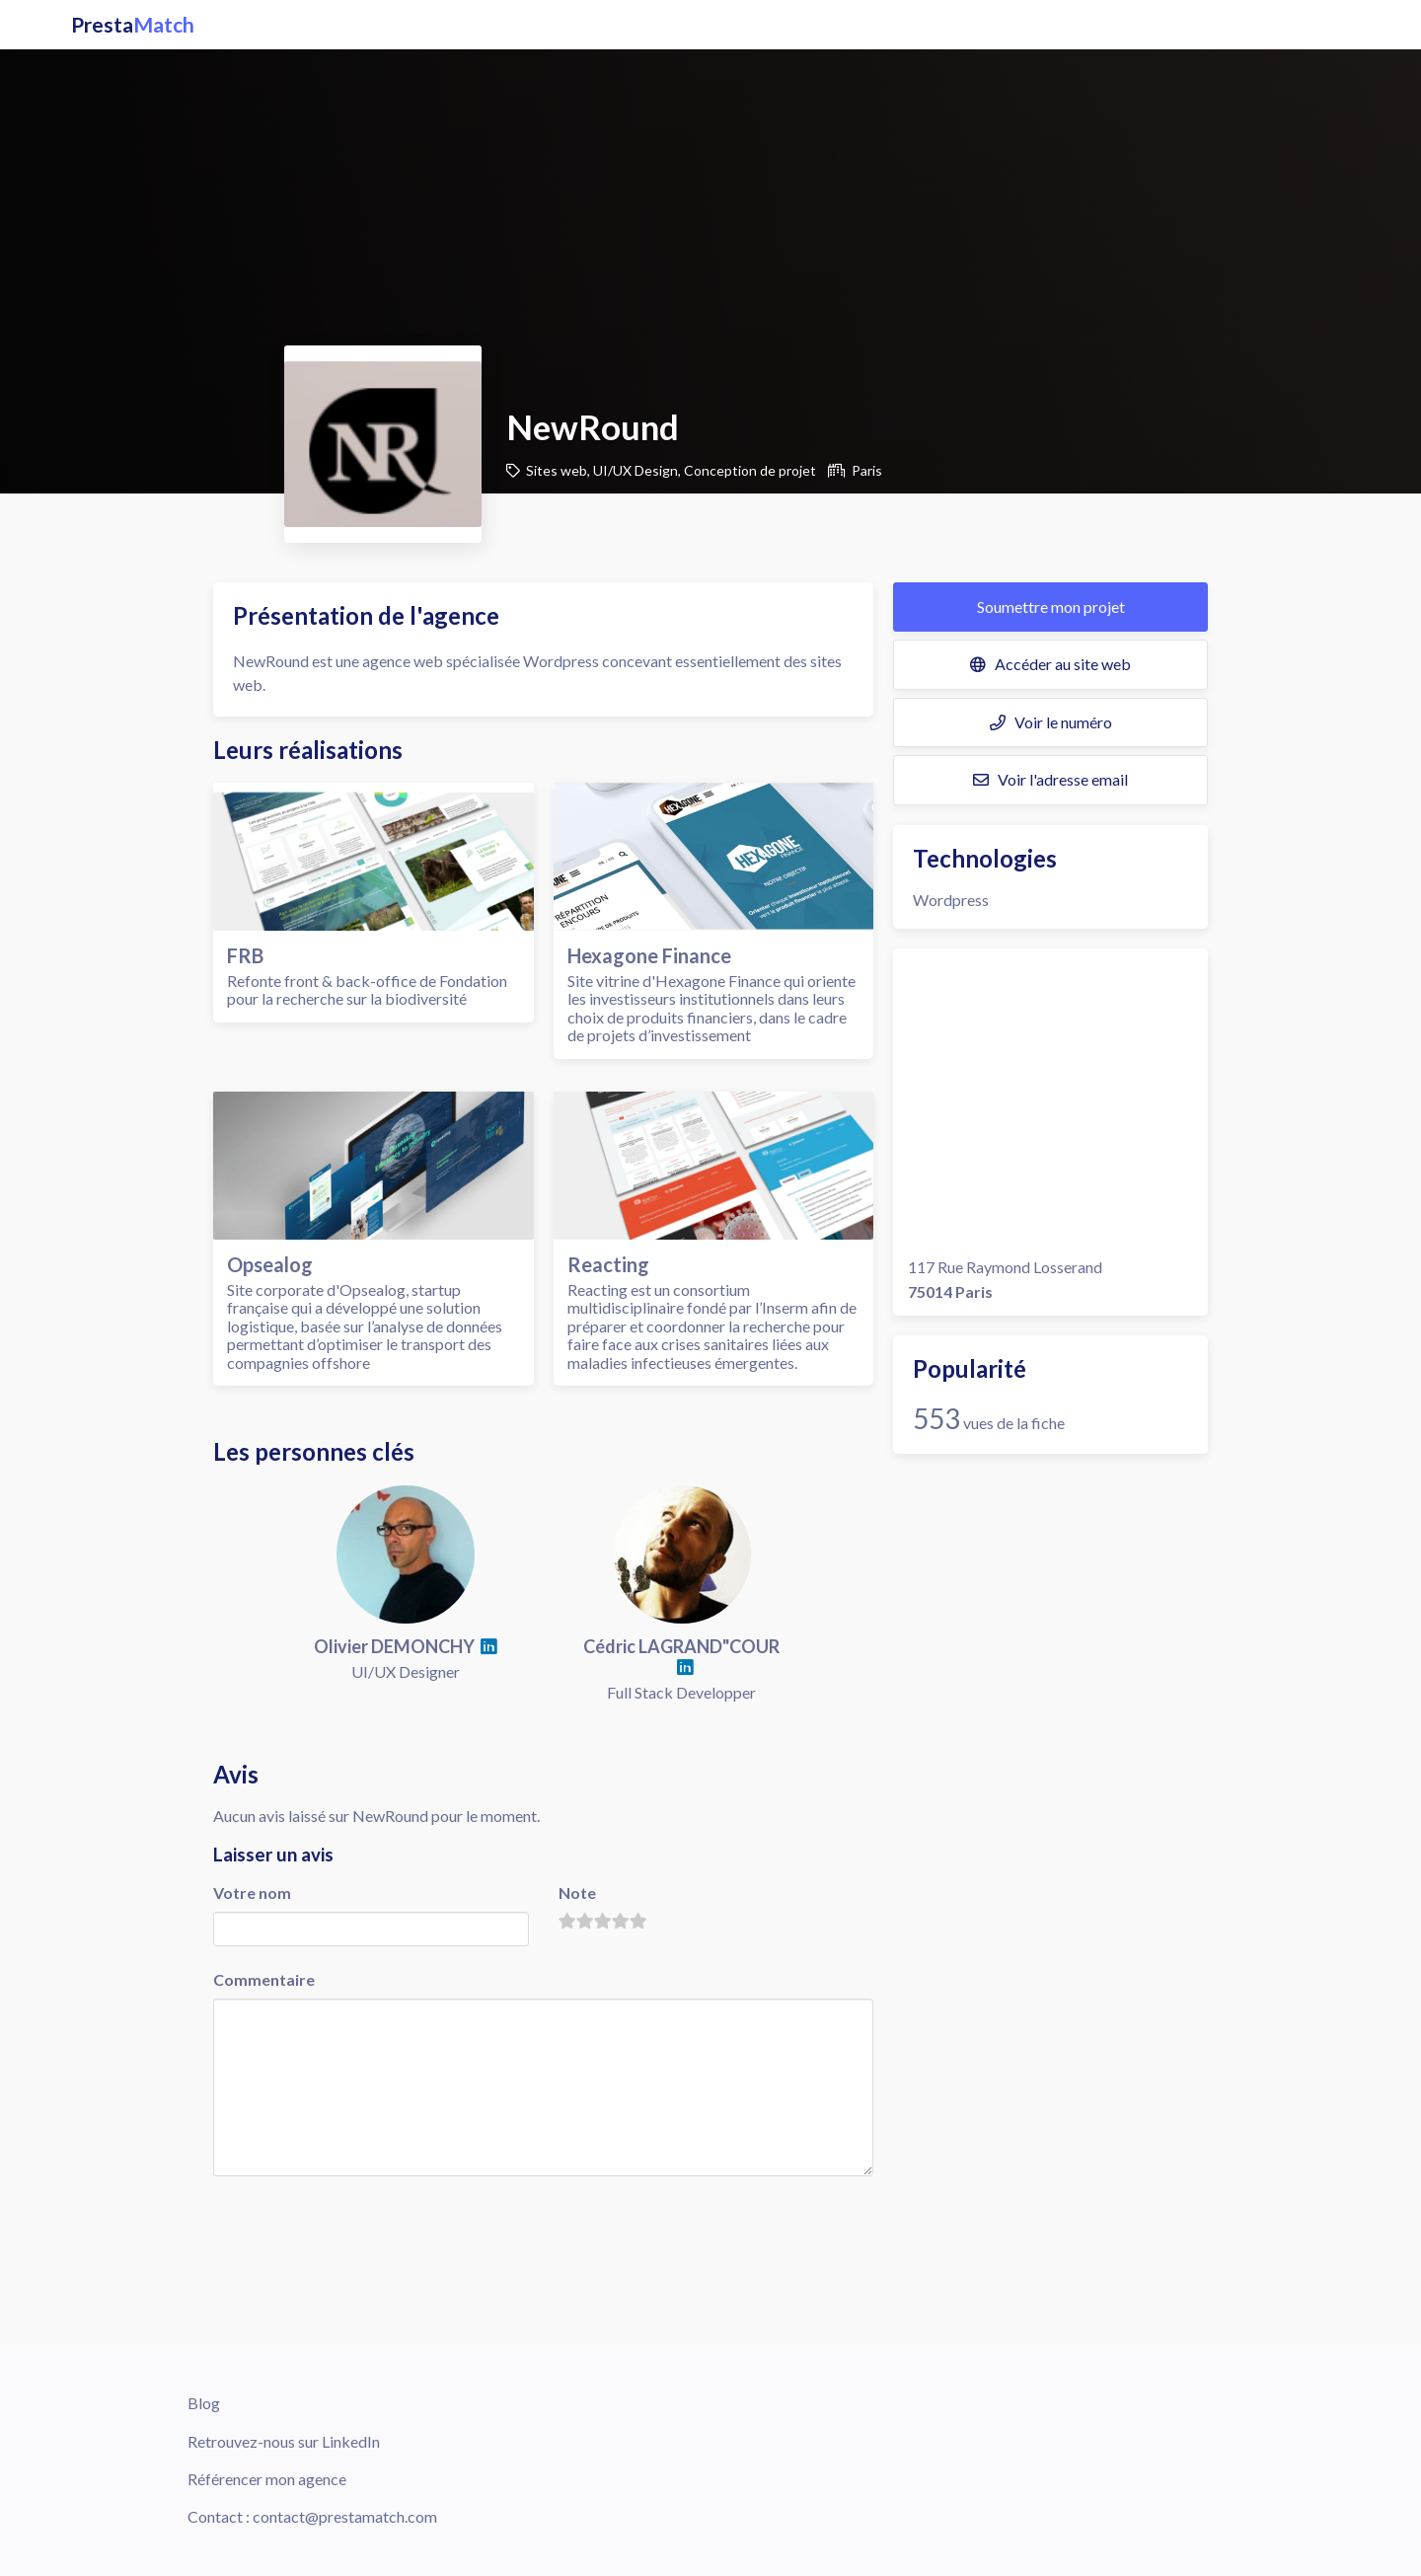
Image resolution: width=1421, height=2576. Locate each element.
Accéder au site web (1050, 663)
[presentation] (363, 2217)
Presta (132, 25)
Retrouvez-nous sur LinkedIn (283, 2441)
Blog (203, 2402)
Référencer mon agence (266, 2478)
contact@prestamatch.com (345, 2516)
